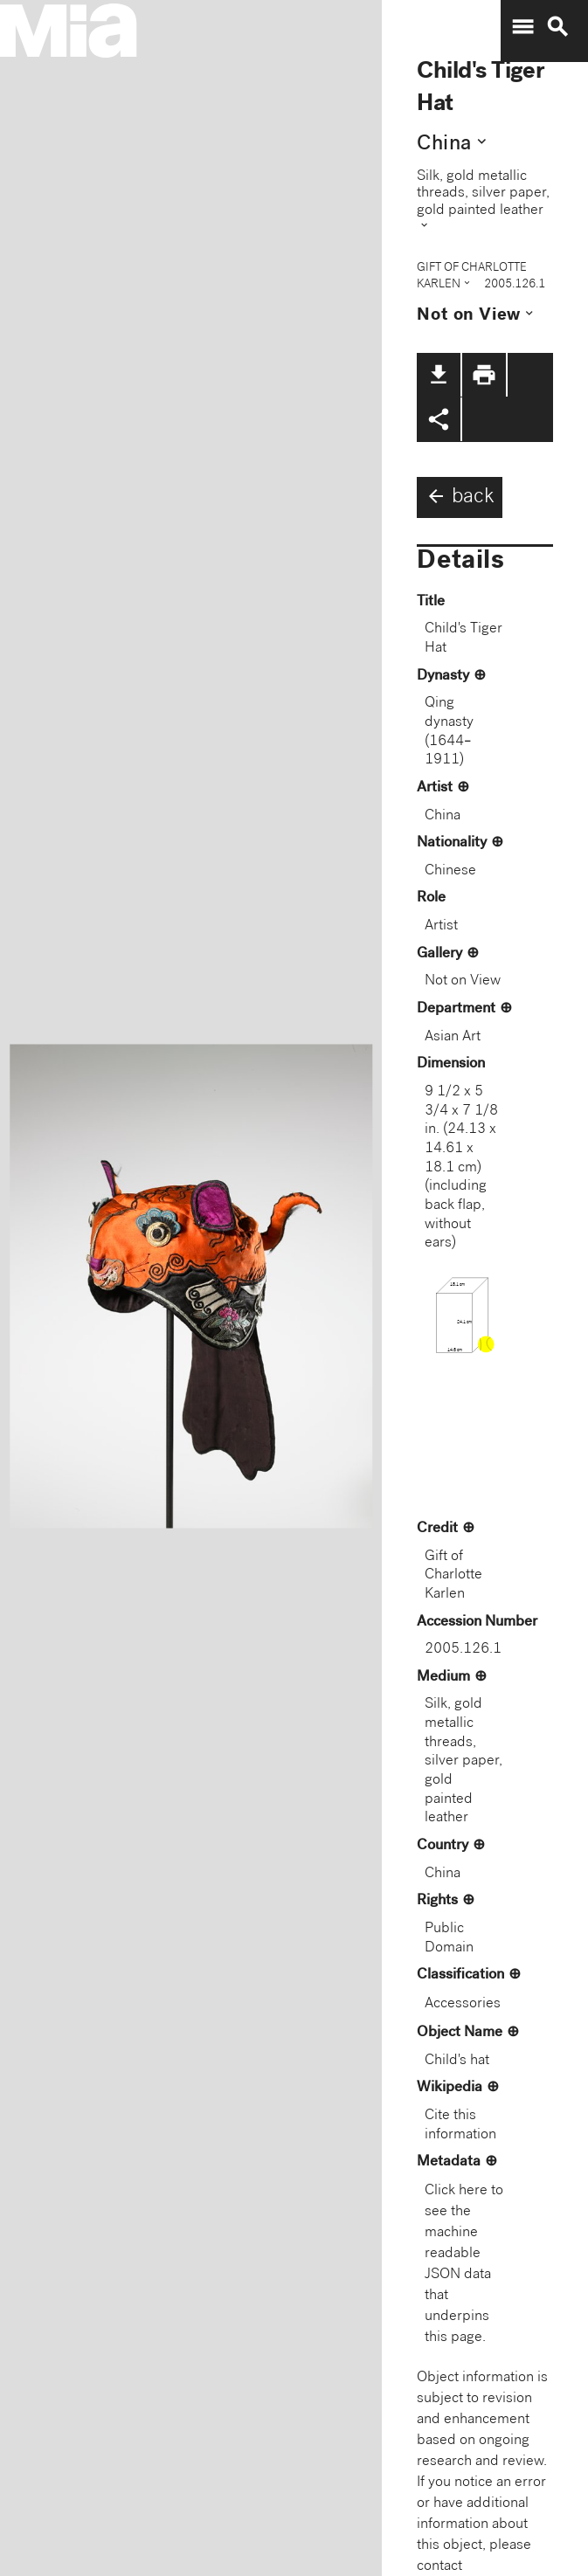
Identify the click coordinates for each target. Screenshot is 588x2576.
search (557, 27)
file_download (438, 375)
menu (522, 27)
